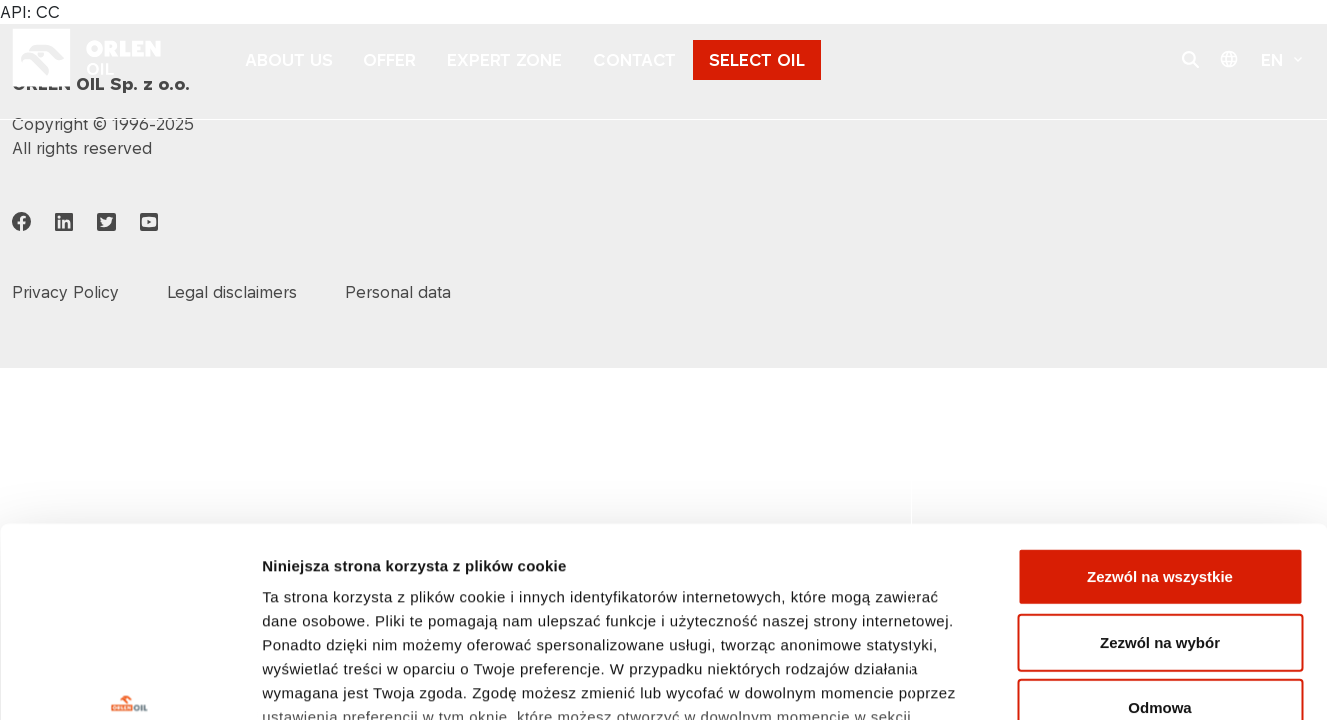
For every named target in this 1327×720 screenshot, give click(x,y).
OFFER (389, 60)
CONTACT (634, 60)
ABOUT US (289, 60)
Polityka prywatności (341, 578)
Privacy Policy (65, 292)
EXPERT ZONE (504, 60)
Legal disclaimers (232, 292)
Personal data (398, 292)
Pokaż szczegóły (1067, 680)
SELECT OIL (757, 60)
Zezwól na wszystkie (1160, 414)
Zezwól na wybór (1160, 479)
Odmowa (1159, 545)
